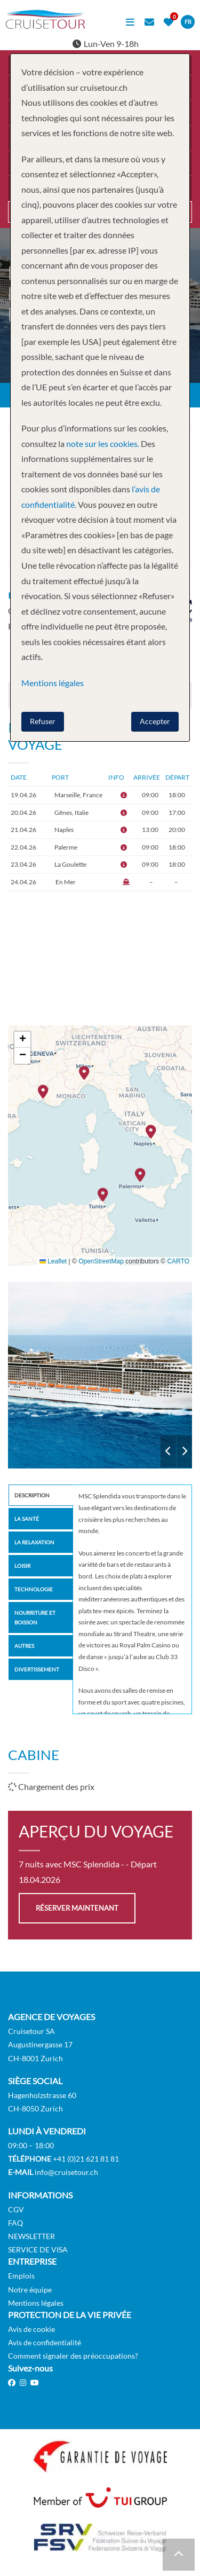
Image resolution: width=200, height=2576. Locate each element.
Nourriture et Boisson (34, 1617)
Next (184, 1451)
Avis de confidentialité (44, 2342)
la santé (26, 1518)
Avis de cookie (31, 2329)
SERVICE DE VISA (38, 2249)
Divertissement (36, 1669)
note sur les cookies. (102, 443)
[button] (46, 1092)
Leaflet (53, 1261)
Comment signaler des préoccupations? (73, 2355)
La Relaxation (34, 1542)
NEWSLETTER (31, 2236)
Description (32, 1495)
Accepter (155, 721)
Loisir (22, 1565)
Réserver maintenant (77, 1908)
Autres (24, 1646)
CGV (16, 2209)
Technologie (33, 1589)
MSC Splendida (100, 1375)
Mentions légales (35, 2302)
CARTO (178, 1261)
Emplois (21, 2275)
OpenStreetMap (101, 1261)
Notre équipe (30, 2289)
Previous (168, 1451)
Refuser (42, 721)
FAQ (15, 2222)
